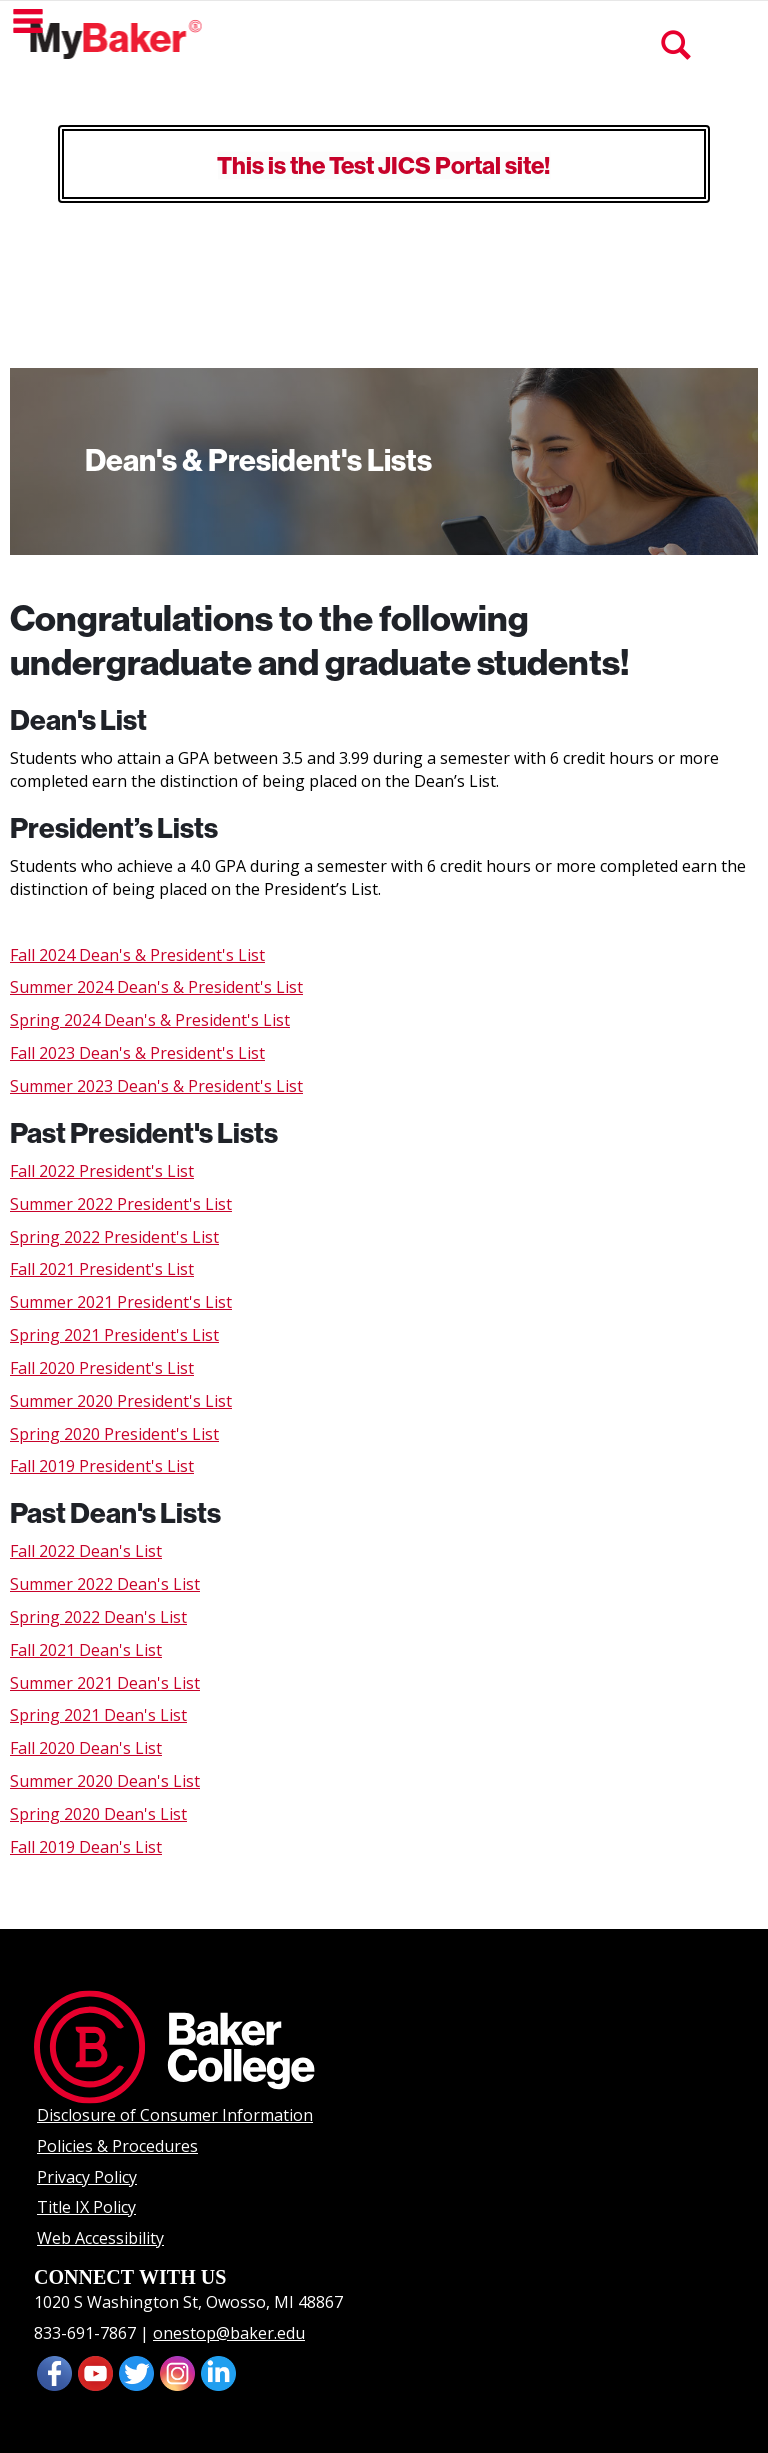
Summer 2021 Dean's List (105, 1683)
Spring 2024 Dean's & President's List (150, 1020)
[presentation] (95, 2371)
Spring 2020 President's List (114, 1434)
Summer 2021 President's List (121, 1302)
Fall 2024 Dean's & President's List (137, 955)
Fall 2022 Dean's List (86, 1551)
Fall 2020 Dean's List (86, 1748)
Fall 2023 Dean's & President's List (137, 1053)
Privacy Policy (87, 2177)
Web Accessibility (100, 2238)
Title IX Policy (86, 2207)
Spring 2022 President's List (114, 1237)
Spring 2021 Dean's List (98, 1715)
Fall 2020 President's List (102, 1368)
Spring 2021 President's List (114, 1335)
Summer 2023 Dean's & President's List (156, 1086)
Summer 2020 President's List (121, 1401)
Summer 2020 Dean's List (105, 1781)
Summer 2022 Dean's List (105, 1584)
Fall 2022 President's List (102, 1171)
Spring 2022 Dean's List (98, 1617)
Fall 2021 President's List (102, 1269)
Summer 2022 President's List (121, 1204)
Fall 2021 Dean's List (86, 1650)
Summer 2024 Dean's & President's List (156, 987)
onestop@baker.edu (229, 2333)
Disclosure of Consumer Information (175, 2115)
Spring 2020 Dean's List (98, 1814)
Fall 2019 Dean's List (86, 1847)
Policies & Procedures (117, 2146)
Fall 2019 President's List (102, 1466)
